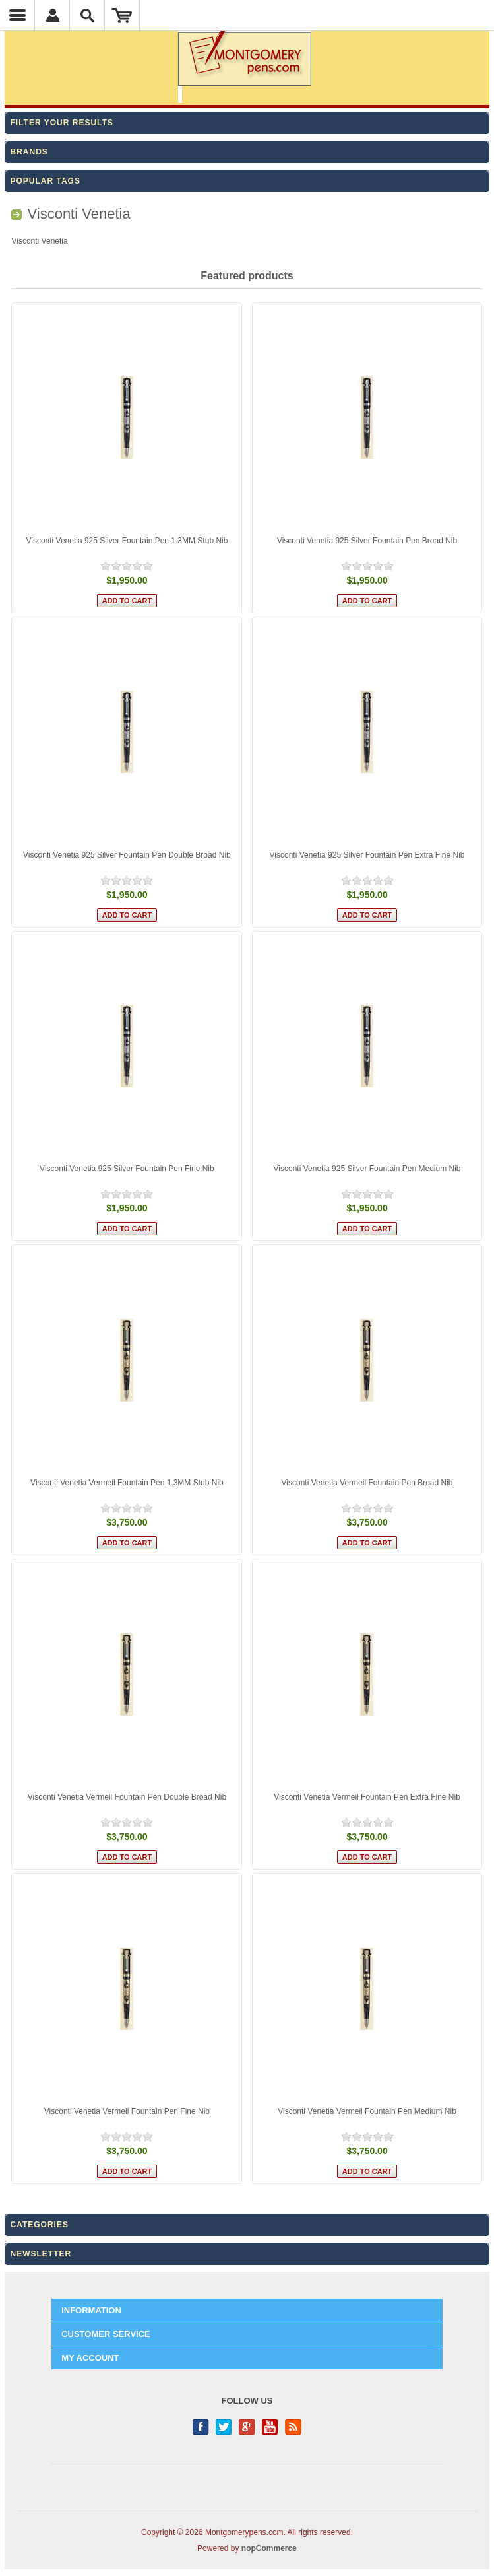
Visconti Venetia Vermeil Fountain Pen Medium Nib (367, 2111)
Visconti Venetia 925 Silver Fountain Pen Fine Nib (127, 1168)
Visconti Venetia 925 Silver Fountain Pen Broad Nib (367, 540)
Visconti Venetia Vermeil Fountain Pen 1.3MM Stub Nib (127, 1482)
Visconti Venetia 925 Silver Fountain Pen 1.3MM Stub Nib (127, 540)
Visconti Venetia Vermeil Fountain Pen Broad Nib (367, 1482)
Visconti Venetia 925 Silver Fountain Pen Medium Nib (367, 1168)
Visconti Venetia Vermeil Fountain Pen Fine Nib (127, 2111)
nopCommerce (269, 2548)
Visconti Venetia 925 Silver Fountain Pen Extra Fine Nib (367, 855)
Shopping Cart (122, 15)
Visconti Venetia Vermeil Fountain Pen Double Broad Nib (127, 1797)
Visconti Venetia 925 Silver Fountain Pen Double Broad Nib (127, 855)
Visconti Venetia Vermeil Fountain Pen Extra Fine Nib (367, 1797)
